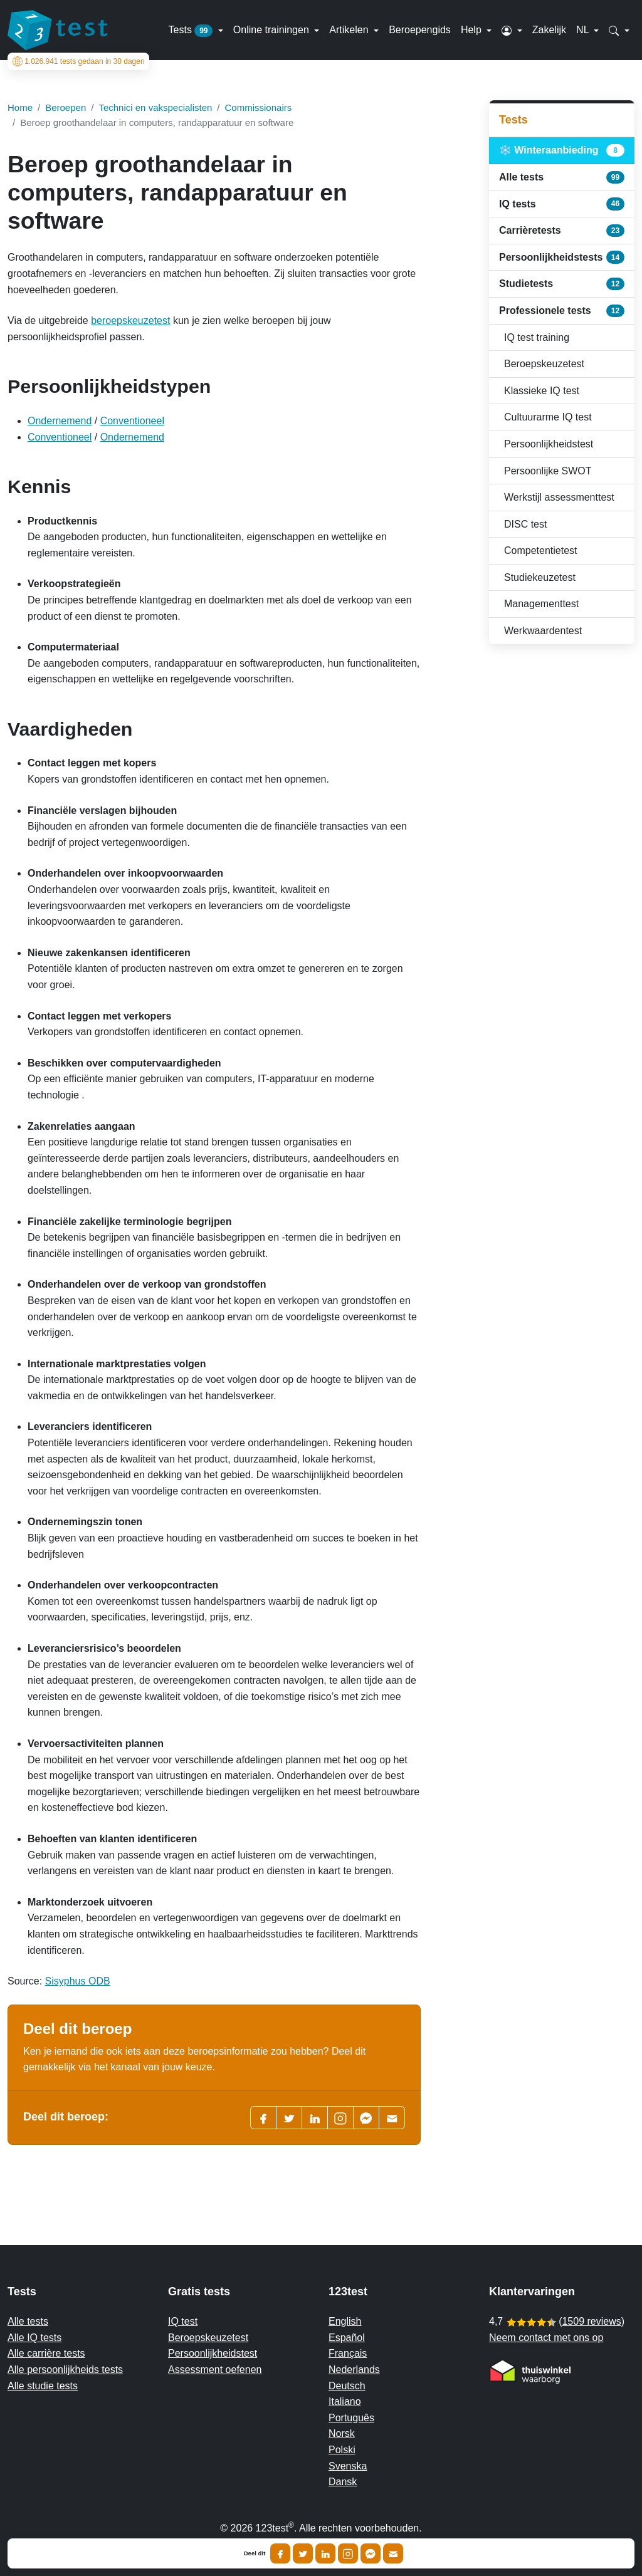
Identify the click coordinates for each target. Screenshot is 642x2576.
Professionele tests (561, 311)
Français (348, 2353)
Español (347, 2337)
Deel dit (255, 2553)
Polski (342, 2449)
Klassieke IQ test (541, 390)
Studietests (561, 284)
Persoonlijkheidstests (561, 257)
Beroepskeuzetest (544, 363)
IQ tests (561, 203)
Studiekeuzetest (540, 577)
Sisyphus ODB (77, 1981)
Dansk (343, 2481)
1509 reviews (591, 2321)
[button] (512, 30)
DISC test (525, 524)
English (345, 2321)
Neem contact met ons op (546, 2337)
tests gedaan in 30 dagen (79, 61)
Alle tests (561, 177)
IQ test (182, 2321)
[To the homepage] (58, 30)
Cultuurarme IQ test (548, 417)
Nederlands (354, 2369)
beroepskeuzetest (130, 320)
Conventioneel (132, 420)
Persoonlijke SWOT (548, 471)
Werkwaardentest (543, 630)
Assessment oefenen (214, 2369)
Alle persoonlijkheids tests (65, 2369)
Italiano (345, 2401)
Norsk (342, 2433)
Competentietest (540, 550)
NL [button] (583, 29)
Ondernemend (60, 420)
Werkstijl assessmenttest (559, 497)
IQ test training (536, 337)
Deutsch (347, 2385)
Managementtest (541, 603)
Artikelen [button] (350, 29)
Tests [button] (192, 30)
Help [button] (472, 29)
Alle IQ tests (34, 2337)
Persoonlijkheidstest (548, 444)
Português (351, 2417)
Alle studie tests (43, 2385)
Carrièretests (561, 230)
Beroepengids (420, 29)
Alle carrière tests (46, 2353)
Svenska (348, 2466)
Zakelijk (549, 29)
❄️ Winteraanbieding (561, 150)
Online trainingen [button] (272, 29)
